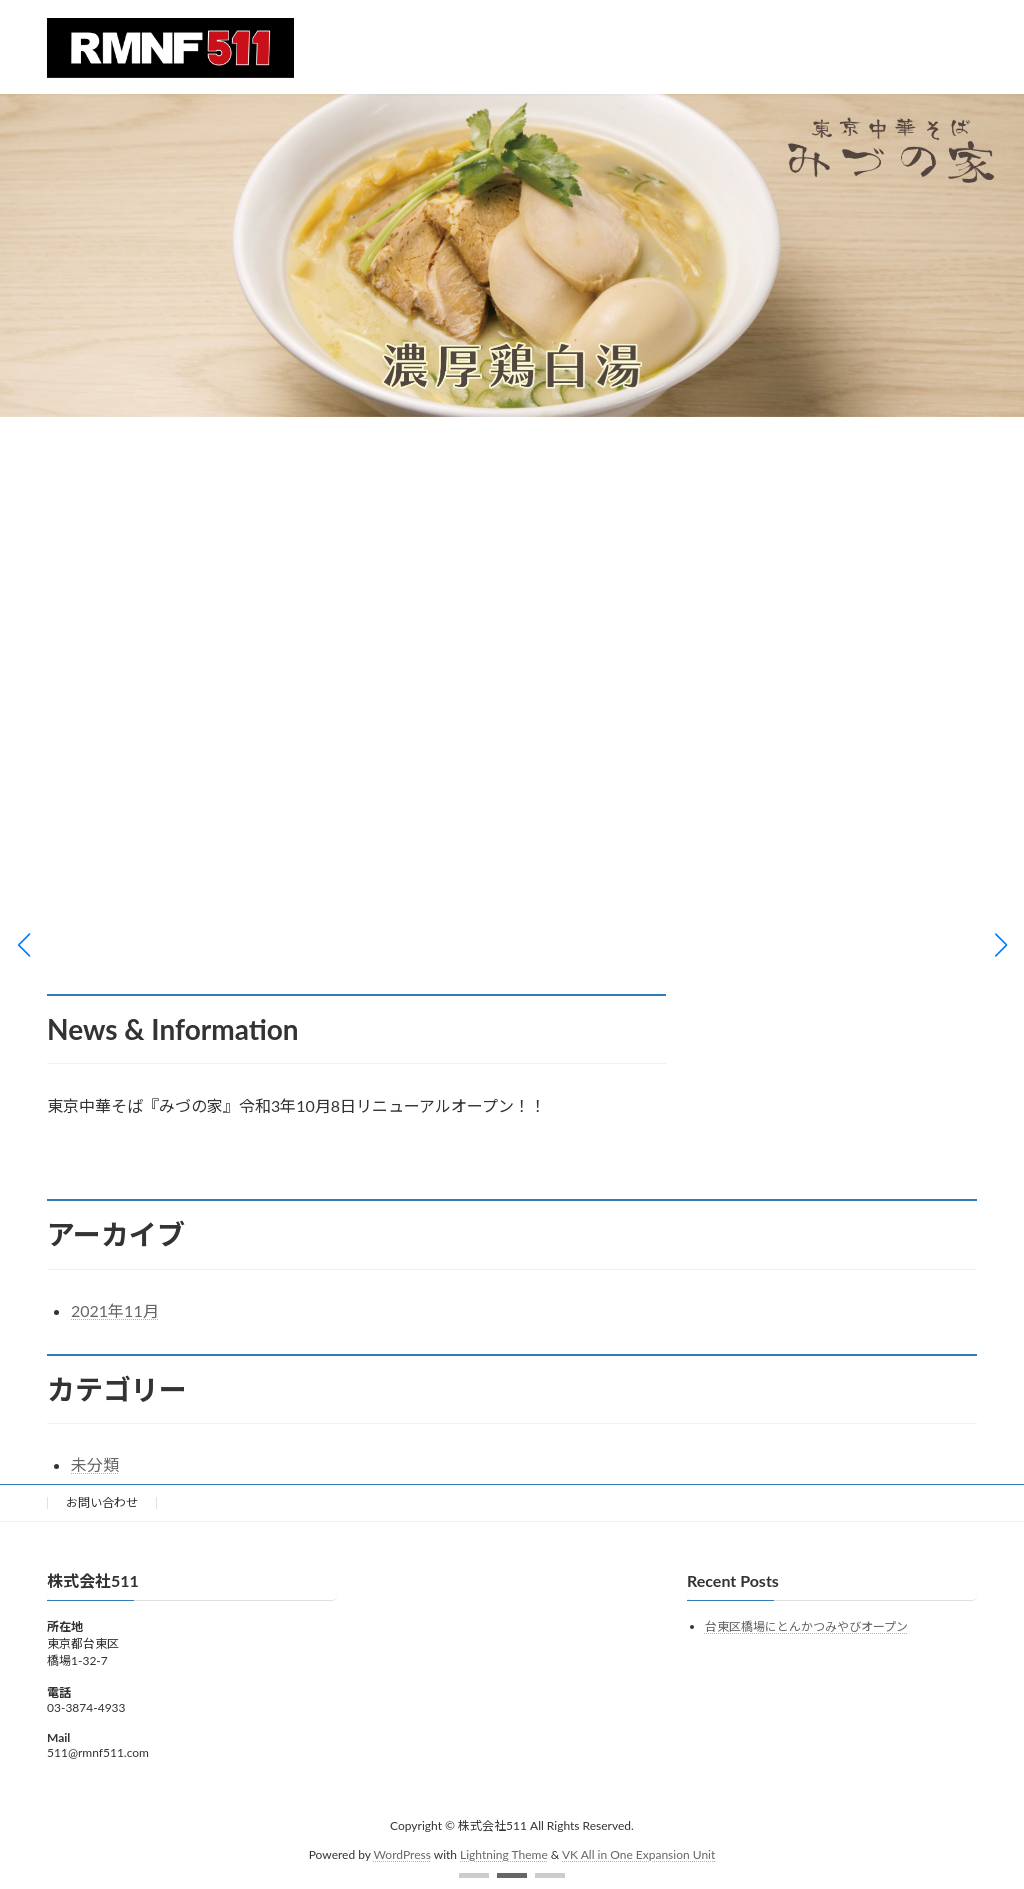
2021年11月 (115, 1310)
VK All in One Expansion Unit (638, 1853)
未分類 (95, 1464)
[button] (474, 1875)
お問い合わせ (102, 1502)
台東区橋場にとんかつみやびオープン (806, 1626)
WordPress (402, 1853)
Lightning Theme (504, 1853)
